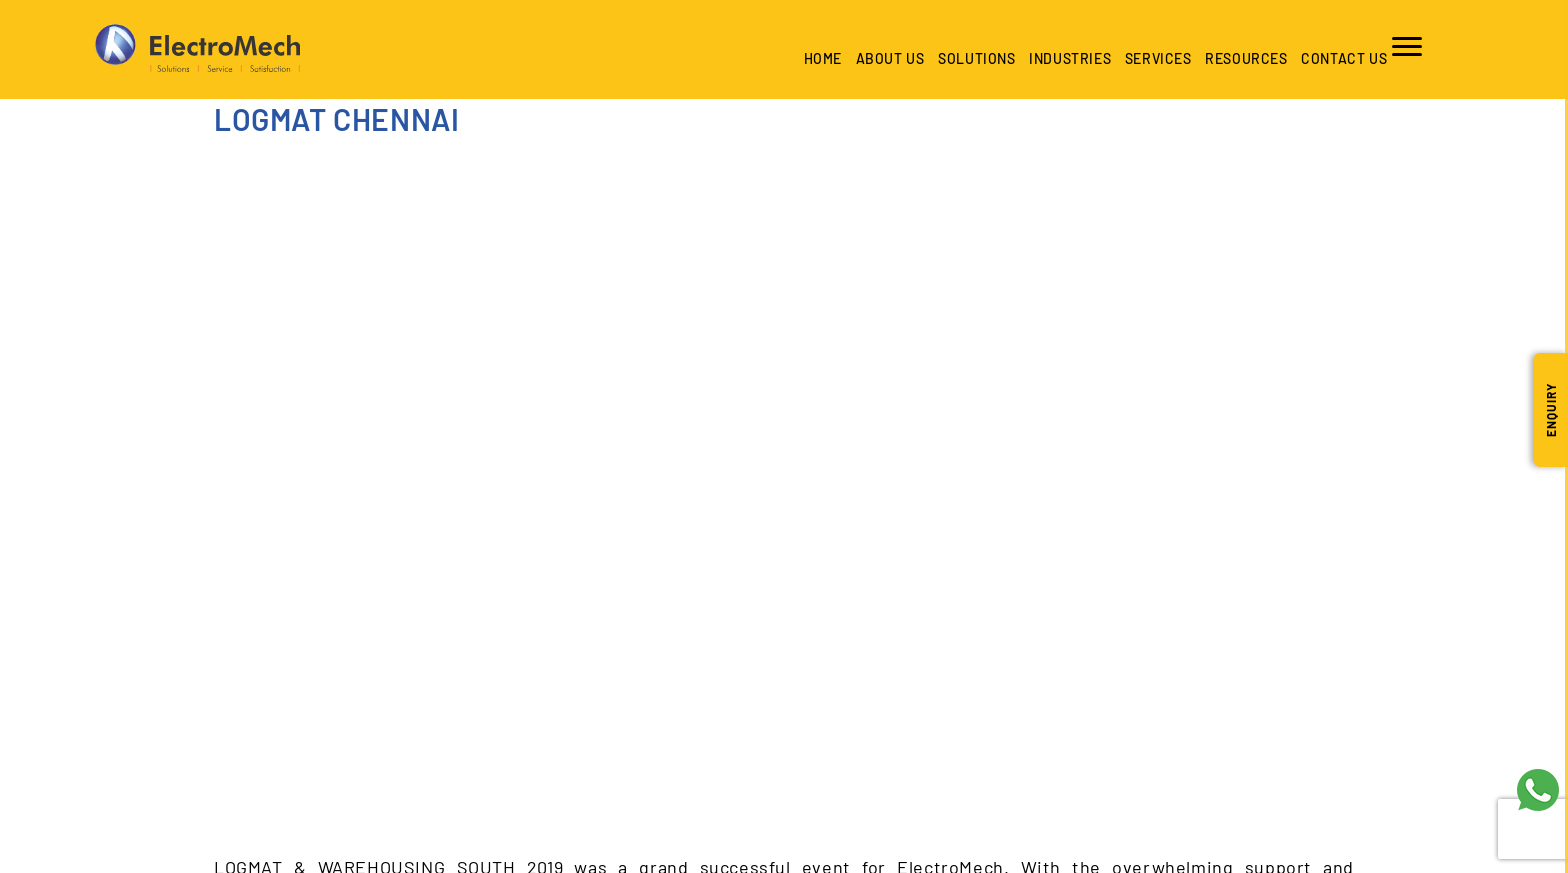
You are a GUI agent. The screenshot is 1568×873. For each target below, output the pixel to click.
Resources (1242, 59)
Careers (954, 448)
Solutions (972, 59)
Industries (535, 448)
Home (819, 59)
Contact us (1340, 59)
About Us (886, 59)
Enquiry (1551, 410)
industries (1066, 59)
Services (1154, 59)
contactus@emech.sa (476, 774)
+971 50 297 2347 (561, 714)
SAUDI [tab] (235, 558)
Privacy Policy (1262, 448)
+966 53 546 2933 (436, 714)
